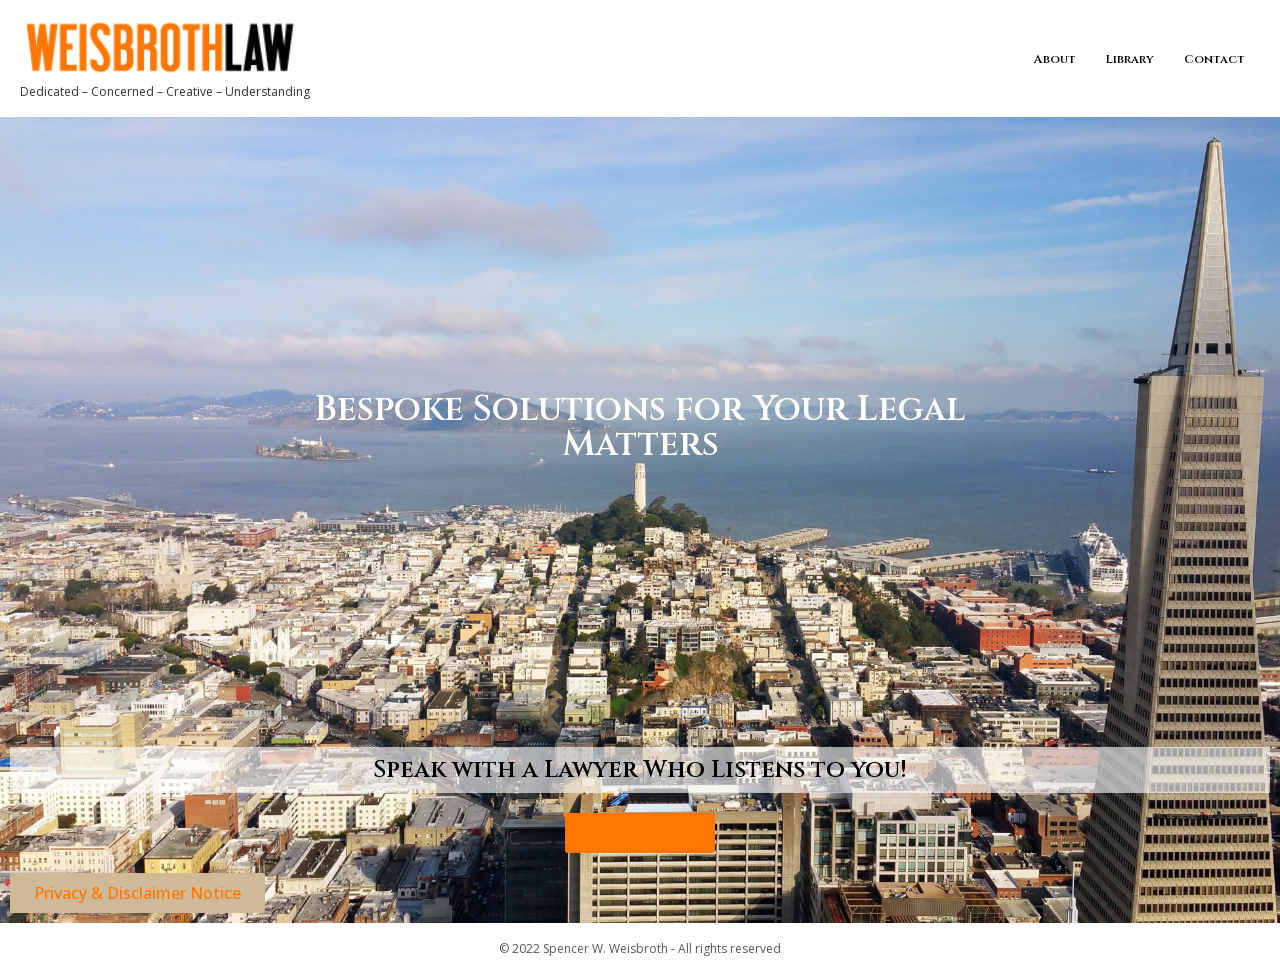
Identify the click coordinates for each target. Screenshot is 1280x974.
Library (1130, 59)
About (1055, 59)
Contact (1214, 59)
